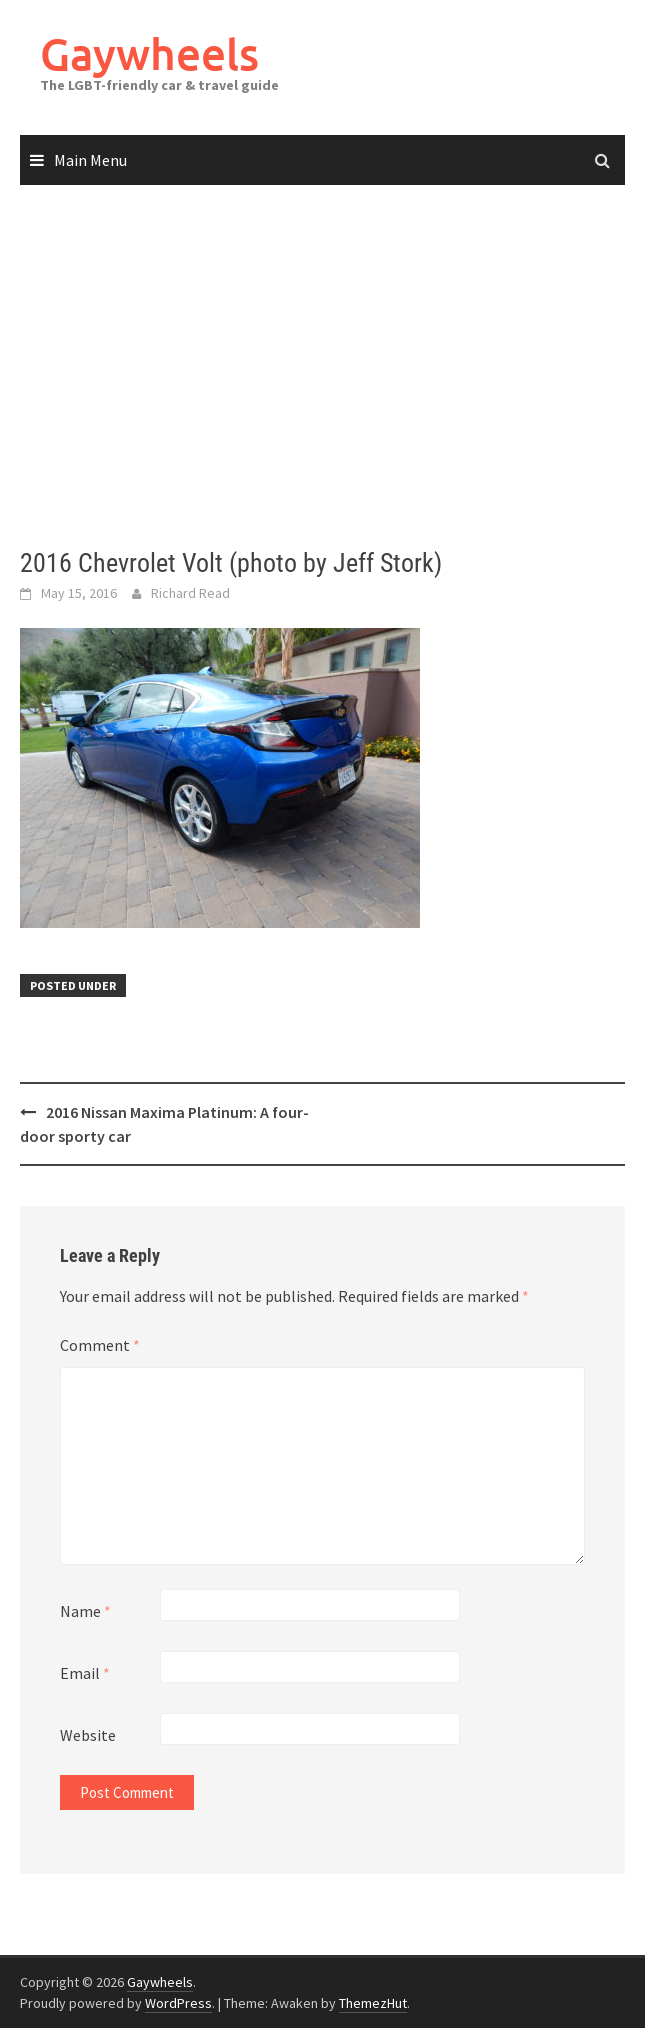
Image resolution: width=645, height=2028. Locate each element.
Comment (100, 1345)
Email (85, 1673)
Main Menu (90, 160)
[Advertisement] (322, 367)
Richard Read (190, 593)
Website (88, 1735)
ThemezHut (373, 2003)
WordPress (178, 2003)
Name (85, 1611)
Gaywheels (149, 53)
